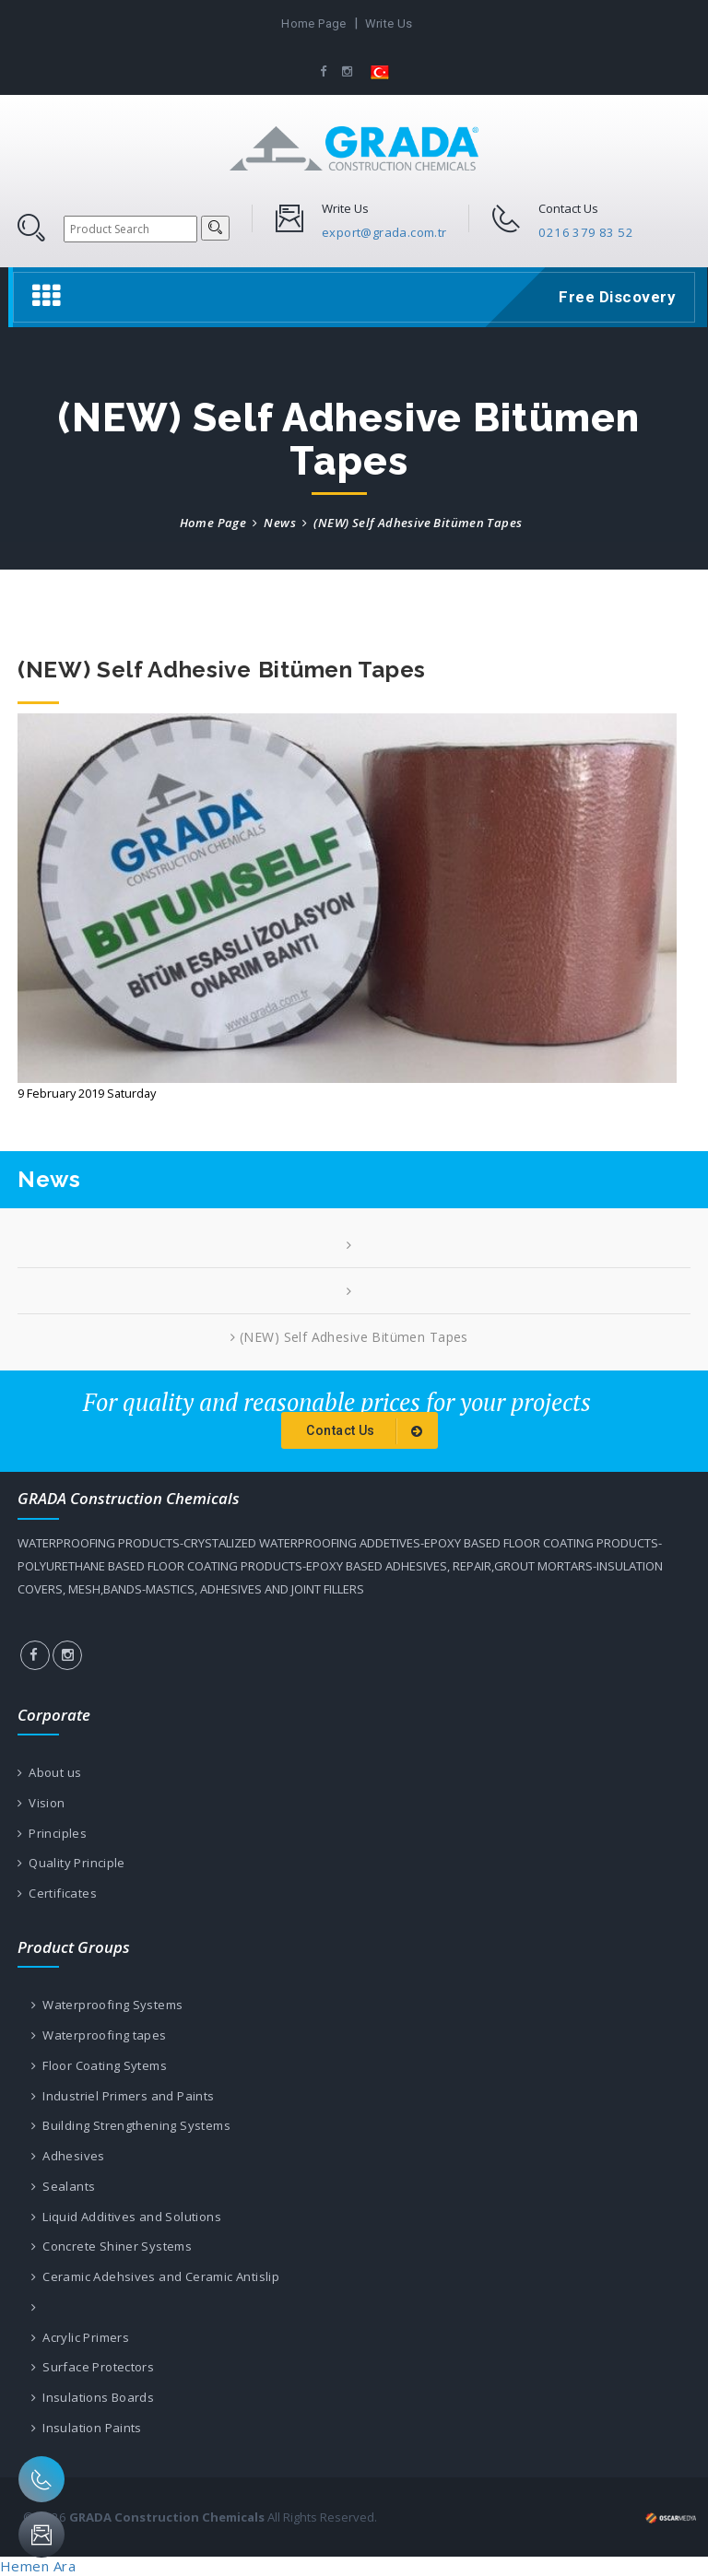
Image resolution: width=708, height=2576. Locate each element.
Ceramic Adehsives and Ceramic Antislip (155, 2276)
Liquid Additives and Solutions (126, 2216)
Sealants (63, 2186)
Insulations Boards (92, 2397)
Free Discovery (614, 297)
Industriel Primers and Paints (123, 2096)
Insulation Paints (86, 2427)
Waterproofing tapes (99, 2035)
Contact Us (367, 1431)
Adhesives (68, 2155)
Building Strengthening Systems (130, 2125)
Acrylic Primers (80, 2337)
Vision (41, 1802)
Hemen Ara (38, 2566)
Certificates (57, 1893)
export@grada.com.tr (384, 232)
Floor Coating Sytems (99, 2065)
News (280, 522)
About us (49, 1772)
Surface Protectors (92, 2366)
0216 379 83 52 (585, 232)
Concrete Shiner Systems (111, 2246)
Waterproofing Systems (107, 2004)
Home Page (314, 23)
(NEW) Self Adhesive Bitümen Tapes (349, 1337)
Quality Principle (71, 1862)
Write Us (389, 23)
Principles (52, 1833)
